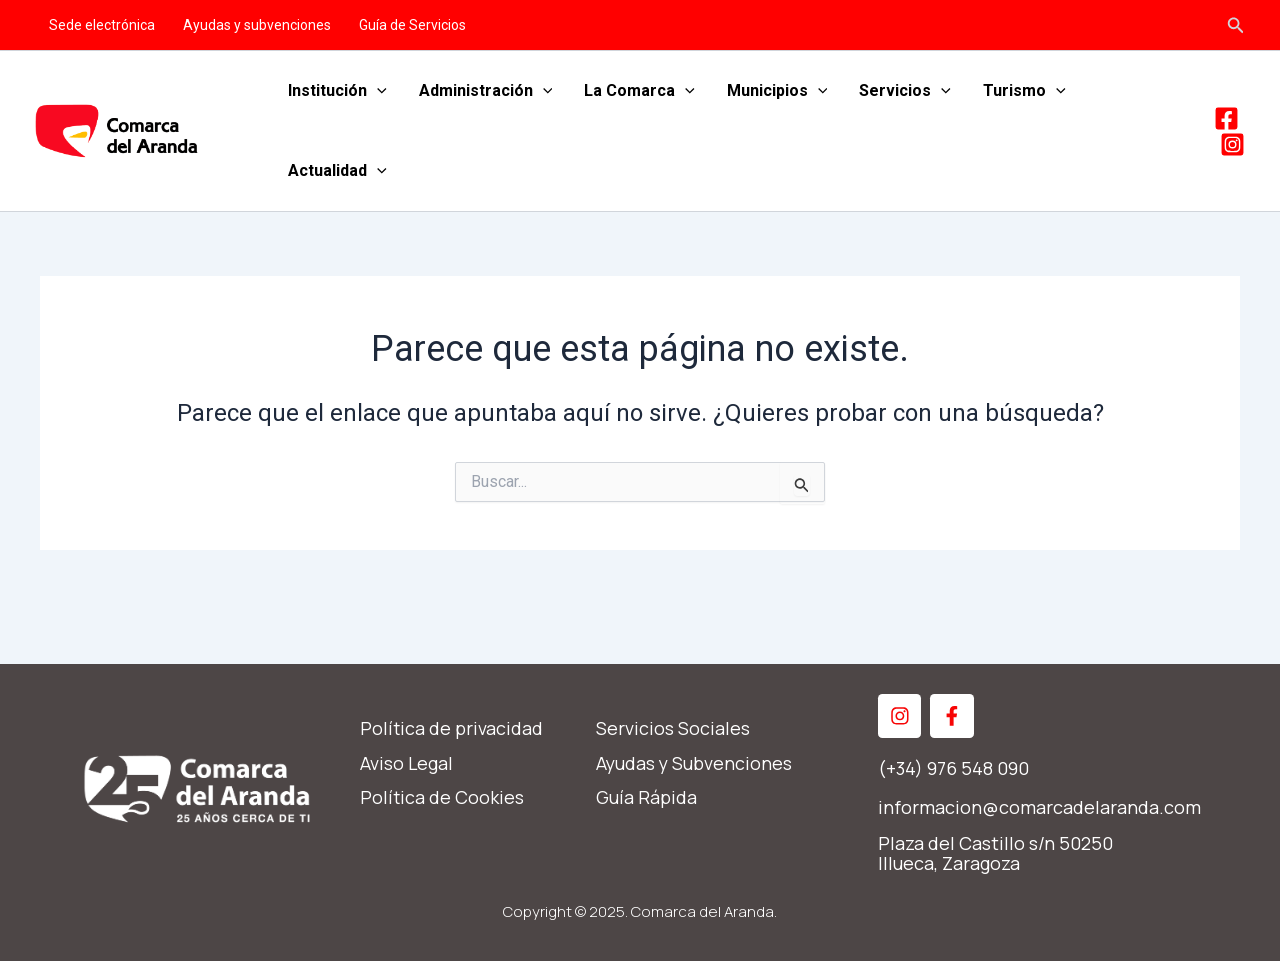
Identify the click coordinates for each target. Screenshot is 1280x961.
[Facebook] (1226, 118)
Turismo (1024, 91)
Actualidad (337, 171)
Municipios (777, 91)
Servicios (905, 91)
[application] (377, 91)
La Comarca (639, 91)
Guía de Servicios (412, 25)
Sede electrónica (102, 25)
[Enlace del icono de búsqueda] (1236, 25)
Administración (486, 91)
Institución (337, 91)
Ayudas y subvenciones (257, 25)
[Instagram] (1232, 144)
